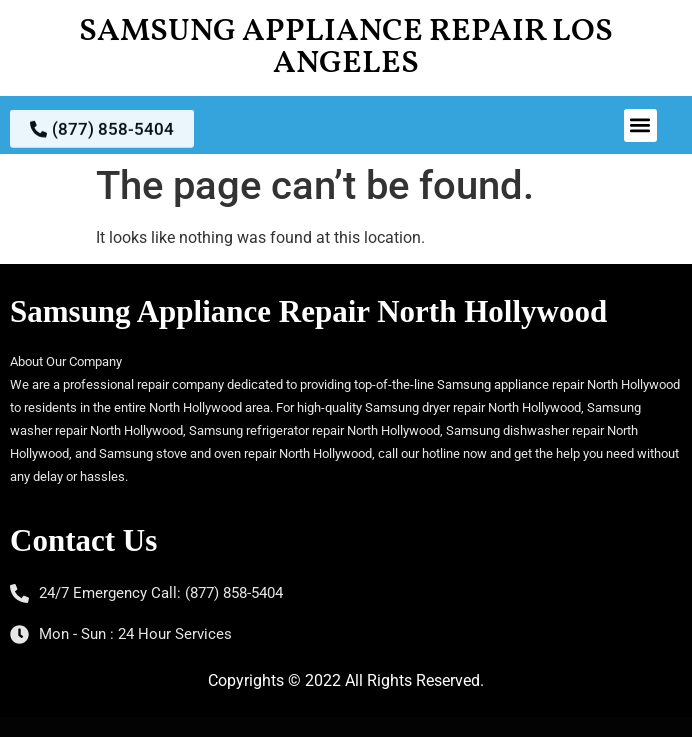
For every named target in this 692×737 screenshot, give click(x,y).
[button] (640, 125)
